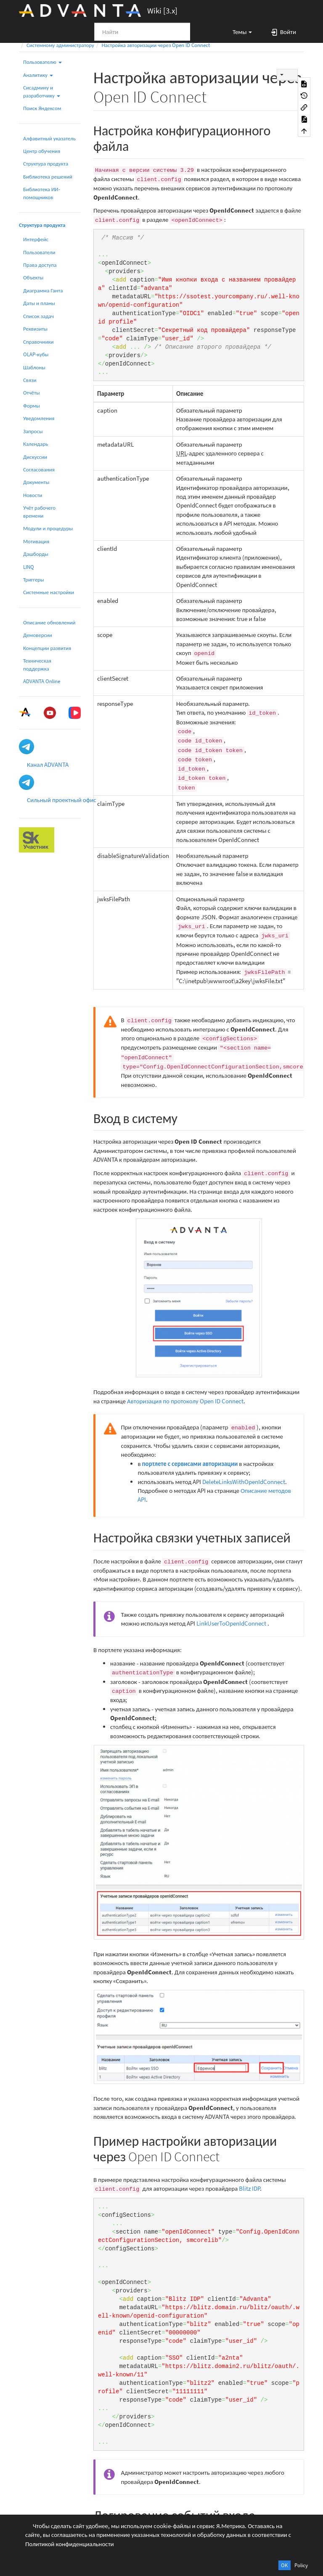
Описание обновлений (49, 622)
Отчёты (31, 392)
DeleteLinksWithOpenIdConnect (243, 1482)
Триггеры (33, 579)
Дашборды (35, 554)
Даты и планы (39, 303)
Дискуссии (35, 456)
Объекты (33, 277)
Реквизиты (35, 328)
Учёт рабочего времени (39, 511)
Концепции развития (47, 648)
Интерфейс (35, 239)
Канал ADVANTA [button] (48, 764)
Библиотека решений (47, 176)
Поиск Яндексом (42, 108)
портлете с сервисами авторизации (190, 1464)
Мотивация (36, 541)
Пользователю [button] (42, 62)
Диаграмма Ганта (43, 290)
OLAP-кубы (35, 354)
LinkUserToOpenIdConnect (231, 1623)
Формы (31, 405)
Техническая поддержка (37, 664)
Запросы (33, 431)
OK (284, 2565)
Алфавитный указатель (49, 138)
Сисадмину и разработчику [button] (41, 91)
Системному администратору (60, 45)
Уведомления (38, 418)
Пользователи (39, 252)
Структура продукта (45, 163)
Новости (32, 495)
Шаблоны (34, 367)
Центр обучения (41, 151)
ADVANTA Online (41, 681)
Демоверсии (37, 635)
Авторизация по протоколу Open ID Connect (185, 1401)
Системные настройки (48, 592)
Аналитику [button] (38, 75)
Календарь (35, 443)
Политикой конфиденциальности (69, 2544)
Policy (301, 2565)
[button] (238, 31)
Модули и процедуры (48, 528)
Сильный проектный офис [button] (61, 800)
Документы (36, 482)
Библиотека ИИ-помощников (41, 193)
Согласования (39, 469)
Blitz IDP (249, 2188)
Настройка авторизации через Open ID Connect (156, 45)
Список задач (38, 316)
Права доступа (39, 264)
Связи (29, 380)
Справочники (38, 341)
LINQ (28, 567)
